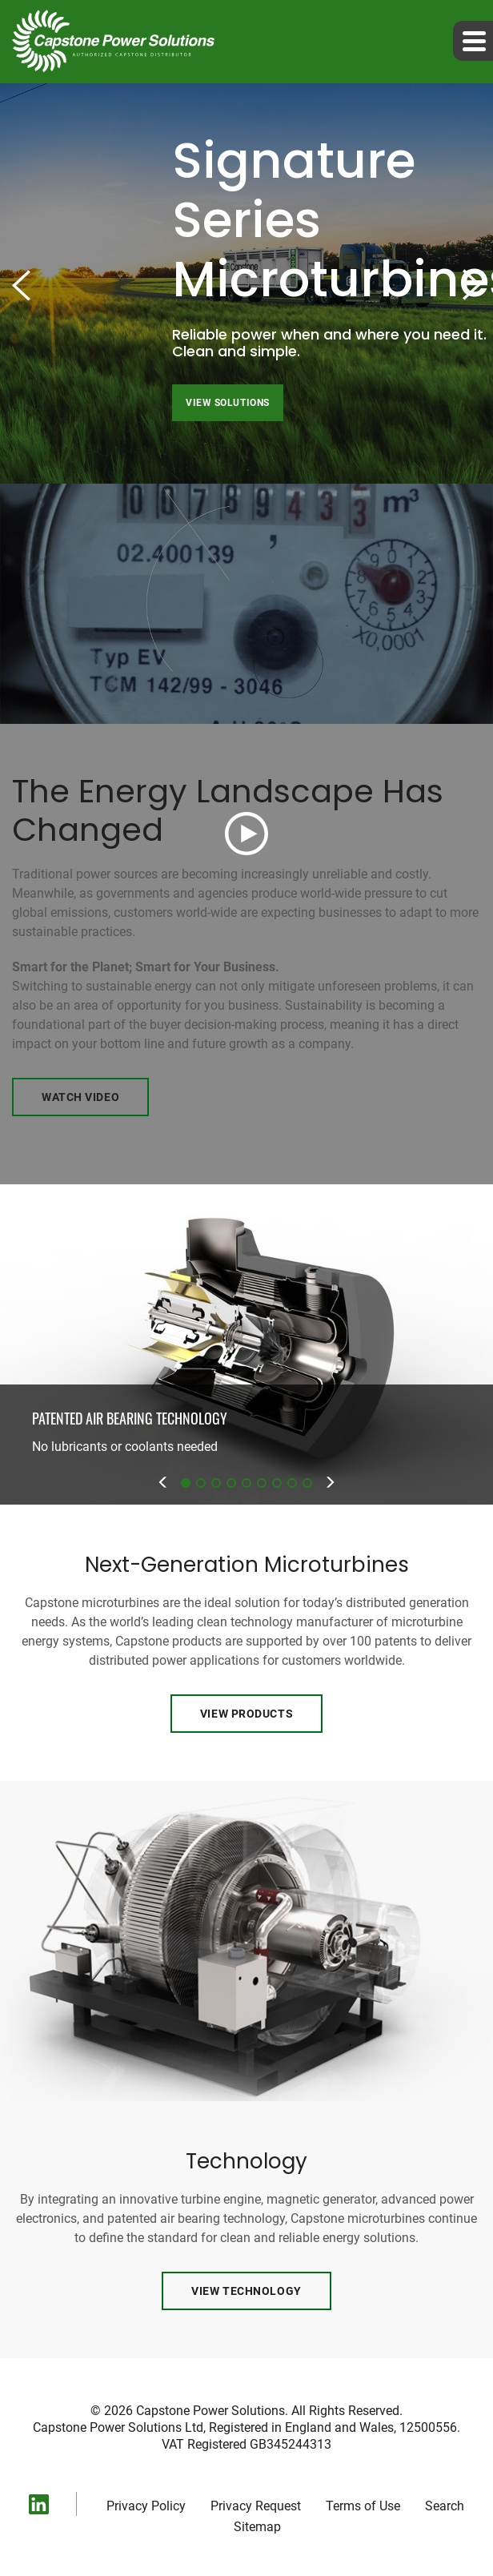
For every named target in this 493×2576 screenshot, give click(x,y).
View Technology (246, 2291)
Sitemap (257, 2526)
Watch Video (80, 1097)
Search (444, 2506)
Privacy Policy (146, 2506)
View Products (246, 1713)
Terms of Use (363, 2506)
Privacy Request (255, 2506)
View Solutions (228, 402)
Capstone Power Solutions (210, 2410)
